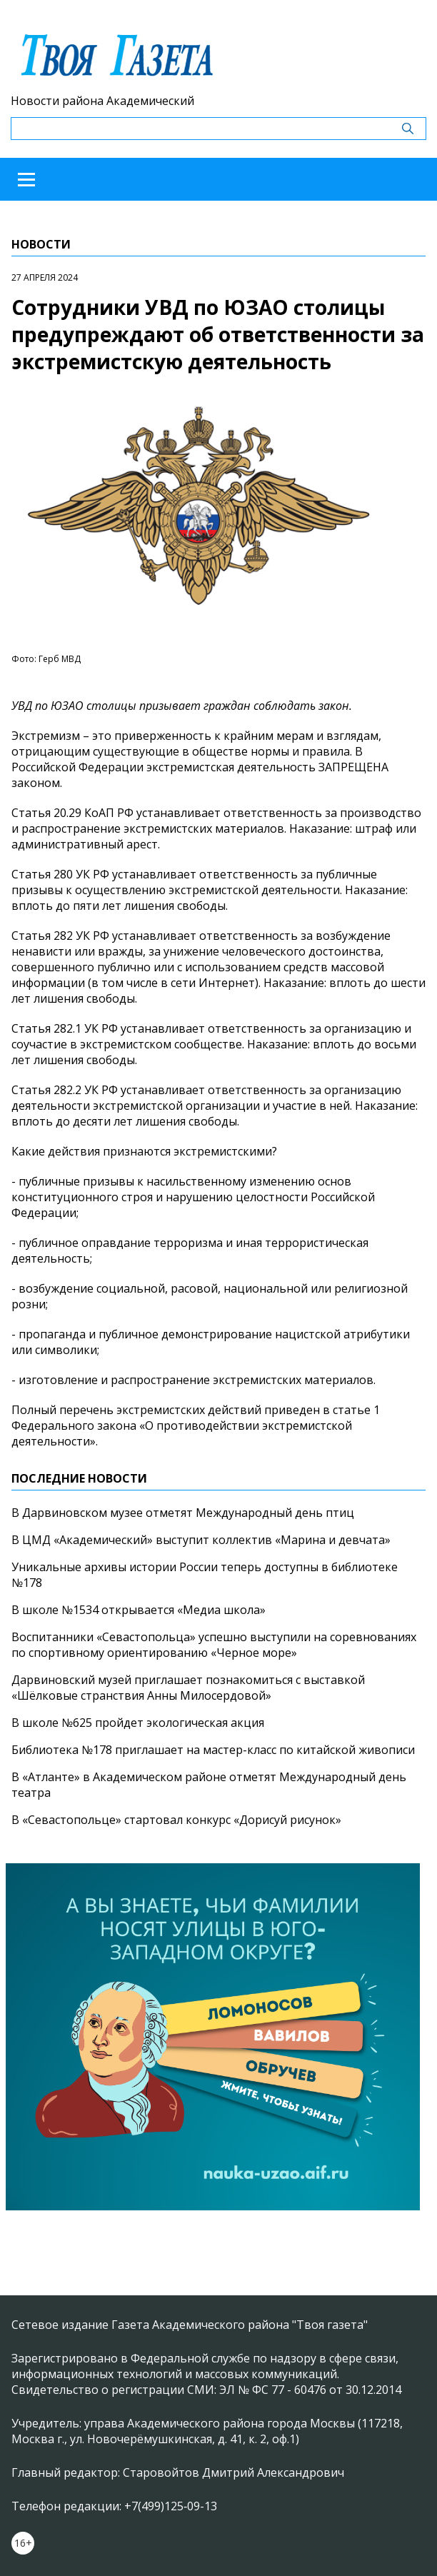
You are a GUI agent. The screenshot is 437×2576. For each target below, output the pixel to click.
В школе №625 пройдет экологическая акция (137, 1722)
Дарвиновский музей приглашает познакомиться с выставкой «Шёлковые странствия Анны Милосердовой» (188, 1687)
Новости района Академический (102, 100)
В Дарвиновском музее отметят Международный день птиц (182, 1512)
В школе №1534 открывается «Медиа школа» (138, 1610)
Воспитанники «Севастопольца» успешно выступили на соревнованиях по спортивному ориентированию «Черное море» (213, 1644)
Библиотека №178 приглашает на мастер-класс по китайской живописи (213, 1750)
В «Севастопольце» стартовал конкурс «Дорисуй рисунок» (176, 1820)
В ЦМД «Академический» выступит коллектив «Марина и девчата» (201, 1540)
